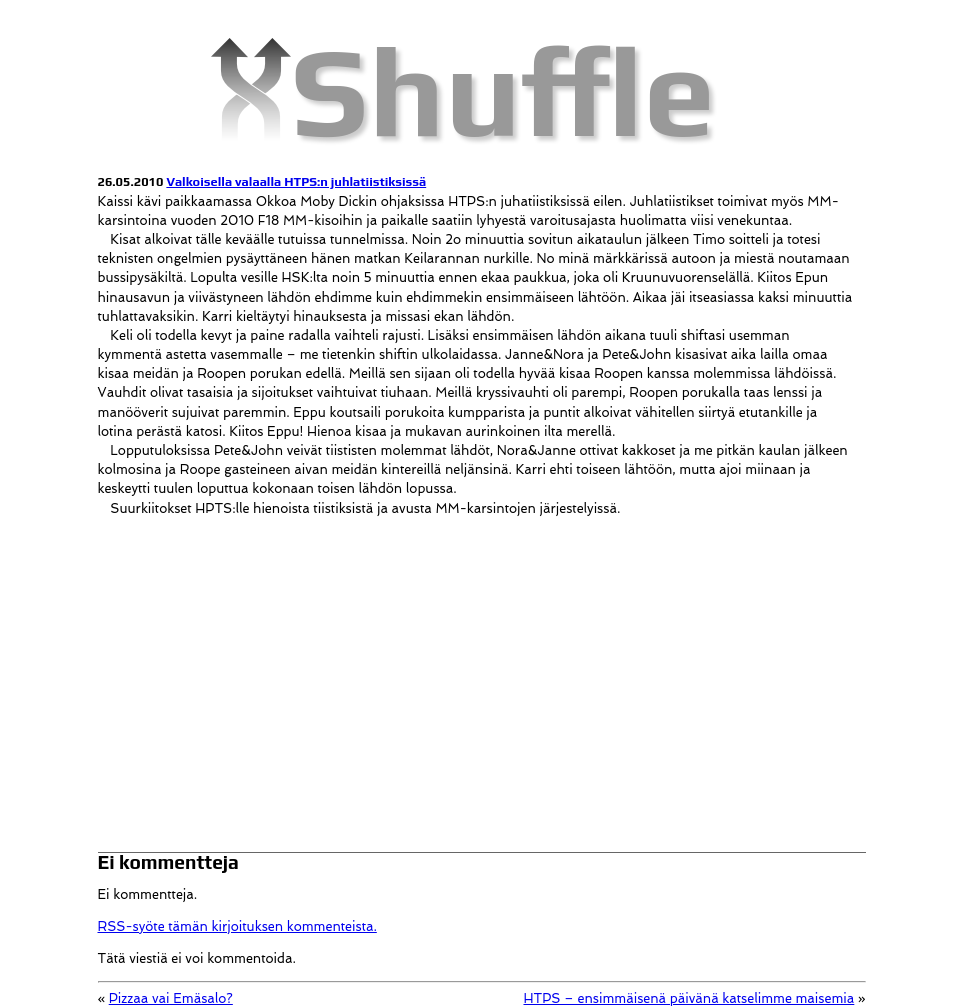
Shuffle (503, 90)
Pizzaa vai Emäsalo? (171, 998)
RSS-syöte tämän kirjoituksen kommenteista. (237, 926)
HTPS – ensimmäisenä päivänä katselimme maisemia (688, 998)
